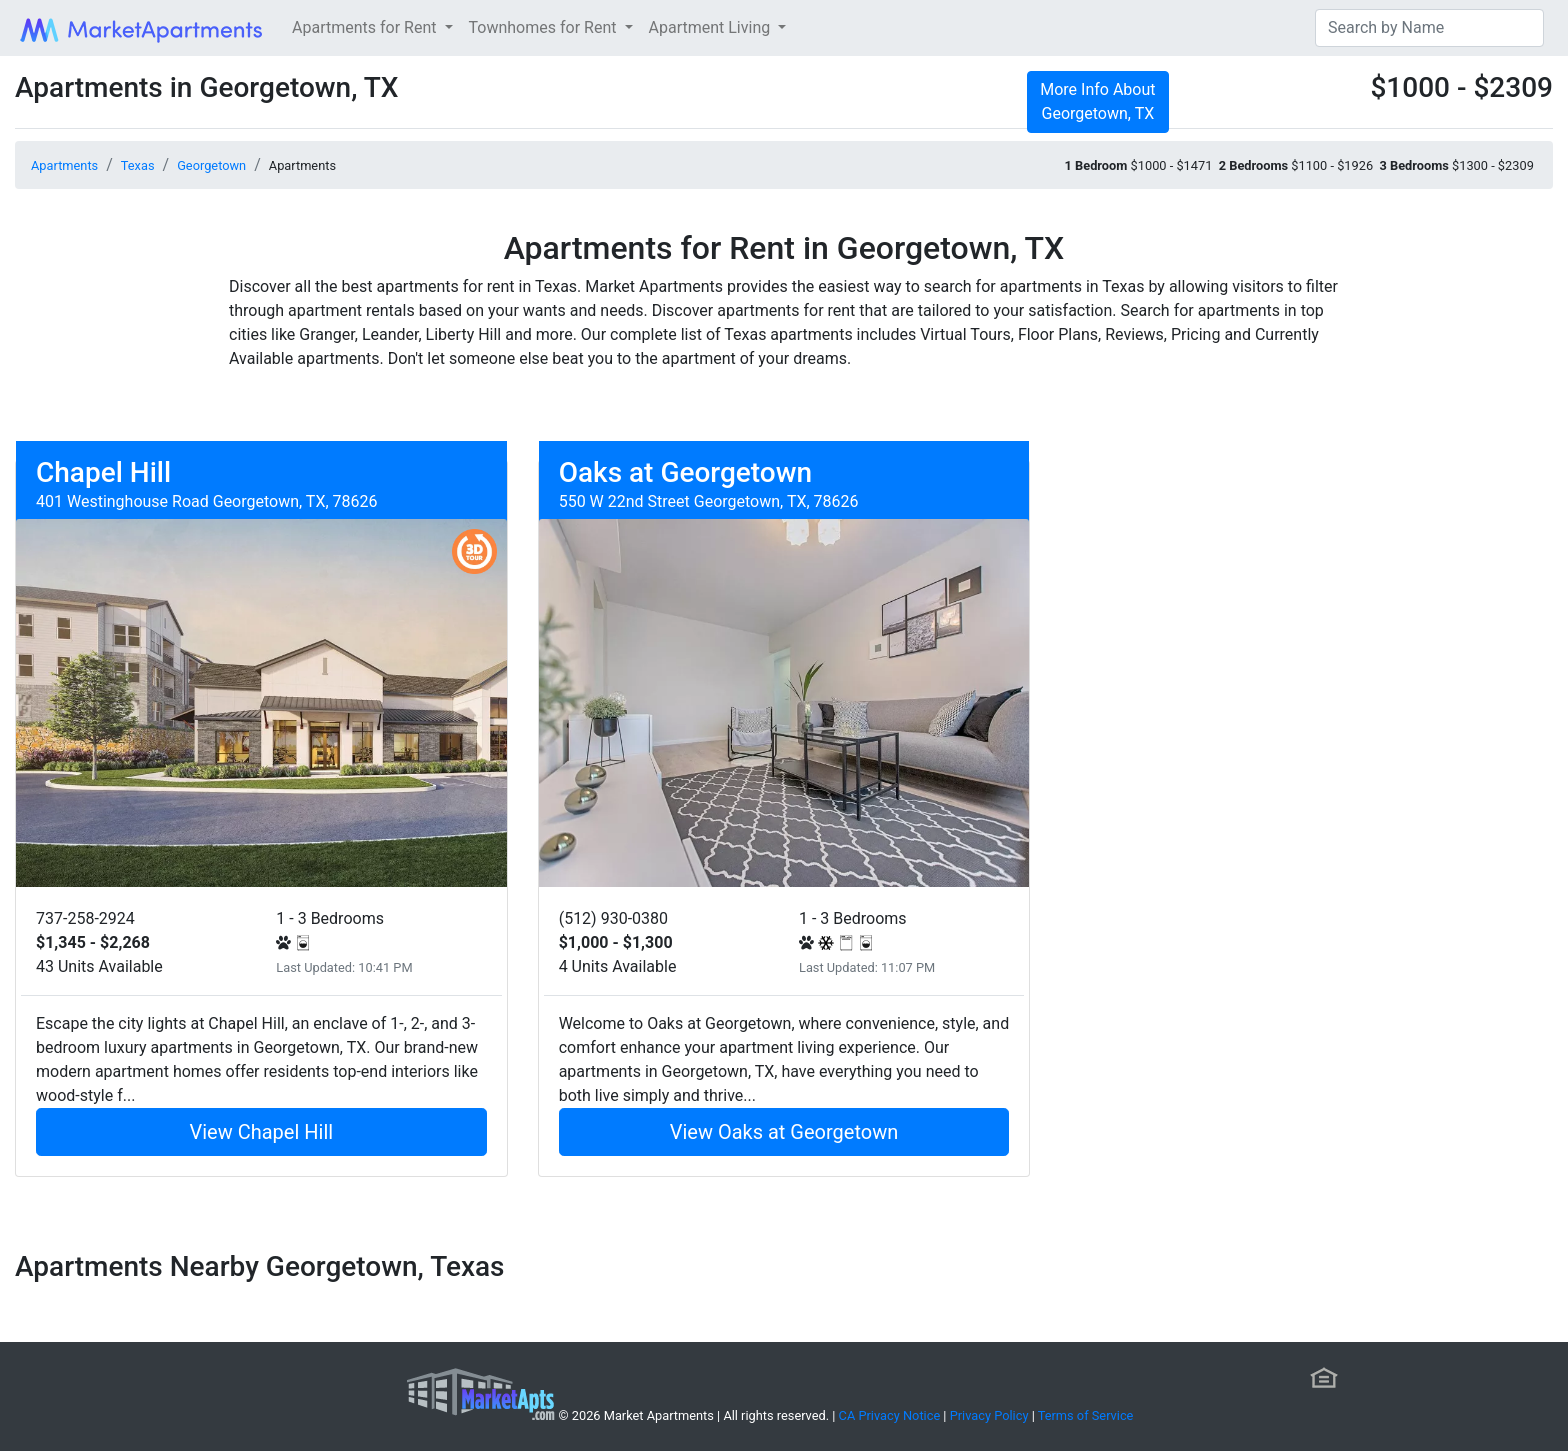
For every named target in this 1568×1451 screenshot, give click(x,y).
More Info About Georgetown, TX (1097, 101)
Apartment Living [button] (712, 27)
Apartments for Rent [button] (366, 27)
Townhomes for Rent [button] (545, 27)
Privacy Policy (989, 1415)
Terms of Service (1086, 1415)
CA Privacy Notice (890, 1415)
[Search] (1429, 28)
